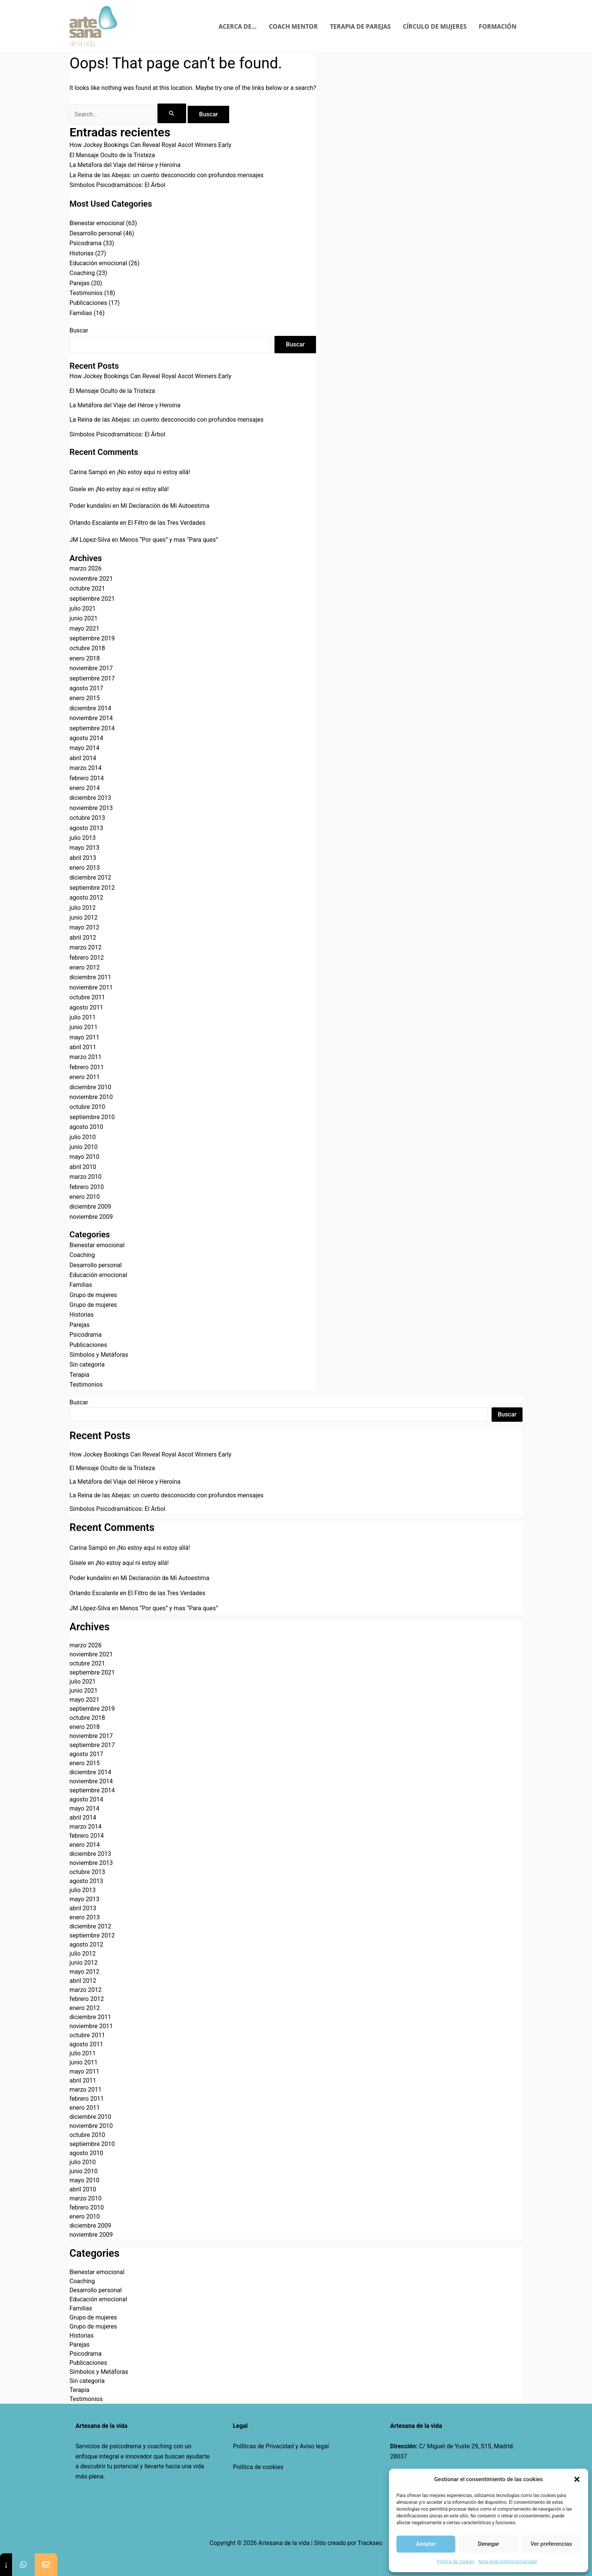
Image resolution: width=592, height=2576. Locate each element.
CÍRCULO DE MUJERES (435, 26)
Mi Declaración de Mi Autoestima (164, 505)
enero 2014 (84, 788)
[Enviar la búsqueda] (171, 113)
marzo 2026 (85, 568)
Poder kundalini (90, 505)
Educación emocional (98, 263)
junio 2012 (83, 917)
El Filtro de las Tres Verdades (166, 522)
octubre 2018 (87, 648)
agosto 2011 (86, 1007)
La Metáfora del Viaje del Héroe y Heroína (124, 165)
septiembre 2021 (92, 598)
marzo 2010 (85, 1176)
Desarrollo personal (95, 233)
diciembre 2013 (90, 797)
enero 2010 (84, 1196)
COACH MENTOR (293, 26)
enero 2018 (84, 658)
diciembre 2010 (90, 1087)
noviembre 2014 (91, 718)
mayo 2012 (84, 927)
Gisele (77, 489)
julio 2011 (82, 1017)
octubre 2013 (87, 817)
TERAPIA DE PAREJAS (360, 26)
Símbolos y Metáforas (98, 1354)
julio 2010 (82, 1137)
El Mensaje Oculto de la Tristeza (112, 155)
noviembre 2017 (91, 668)
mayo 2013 (84, 847)
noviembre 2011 (91, 987)
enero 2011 (84, 1077)
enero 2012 (84, 967)
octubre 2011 (87, 997)
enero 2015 (84, 698)
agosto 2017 (86, 688)
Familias (80, 313)
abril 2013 (82, 857)
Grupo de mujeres (93, 1295)
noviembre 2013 (91, 808)
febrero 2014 (86, 778)
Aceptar (426, 2543)
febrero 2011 (86, 1067)
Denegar (488, 2543)
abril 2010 (82, 1166)
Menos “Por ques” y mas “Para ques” (169, 539)
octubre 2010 (87, 1106)
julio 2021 (82, 608)
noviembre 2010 (91, 1097)
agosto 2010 (86, 1126)
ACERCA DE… (238, 26)
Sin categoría (87, 1364)
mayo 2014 (84, 747)
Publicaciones (88, 302)
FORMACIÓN (497, 26)
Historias (81, 253)
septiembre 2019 (92, 638)
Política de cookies (258, 2467)
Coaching (82, 273)
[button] (577, 2479)
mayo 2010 (84, 1156)
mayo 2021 (84, 628)
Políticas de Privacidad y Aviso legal (281, 2446)
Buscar (78, 330)
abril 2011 (82, 1047)
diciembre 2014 (90, 708)
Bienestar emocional (97, 223)
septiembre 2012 (92, 887)
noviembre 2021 (91, 578)
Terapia (79, 1374)
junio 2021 (83, 618)
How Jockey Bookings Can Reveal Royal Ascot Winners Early (150, 144)
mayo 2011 (84, 1037)
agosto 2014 (86, 738)
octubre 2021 (87, 588)
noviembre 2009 (91, 1216)
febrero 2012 (86, 957)
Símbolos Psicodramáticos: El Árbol (117, 185)
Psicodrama (85, 243)
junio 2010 (83, 1146)
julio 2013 (82, 837)
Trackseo (370, 2543)
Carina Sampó (88, 472)
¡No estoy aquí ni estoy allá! (153, 472)
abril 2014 (82, 758)
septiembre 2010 (92, 1117)
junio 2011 (83, 1027)
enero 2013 (84, 867)
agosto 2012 (86, 897)
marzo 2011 (85, 1057)
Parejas (79, 283)
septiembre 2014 (92, 728)
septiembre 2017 (92, 678)
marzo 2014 (85, 768)
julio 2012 (82, 907)
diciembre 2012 (90, 877)
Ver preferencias (551, 2543)
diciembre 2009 (90, 1206)
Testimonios (86, 293)
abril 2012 (82, 937)
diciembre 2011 (90, 977)
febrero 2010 (86, 1187)
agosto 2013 (86, 828)
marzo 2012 (85, 947)
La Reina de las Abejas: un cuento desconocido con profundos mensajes (166, 175)
